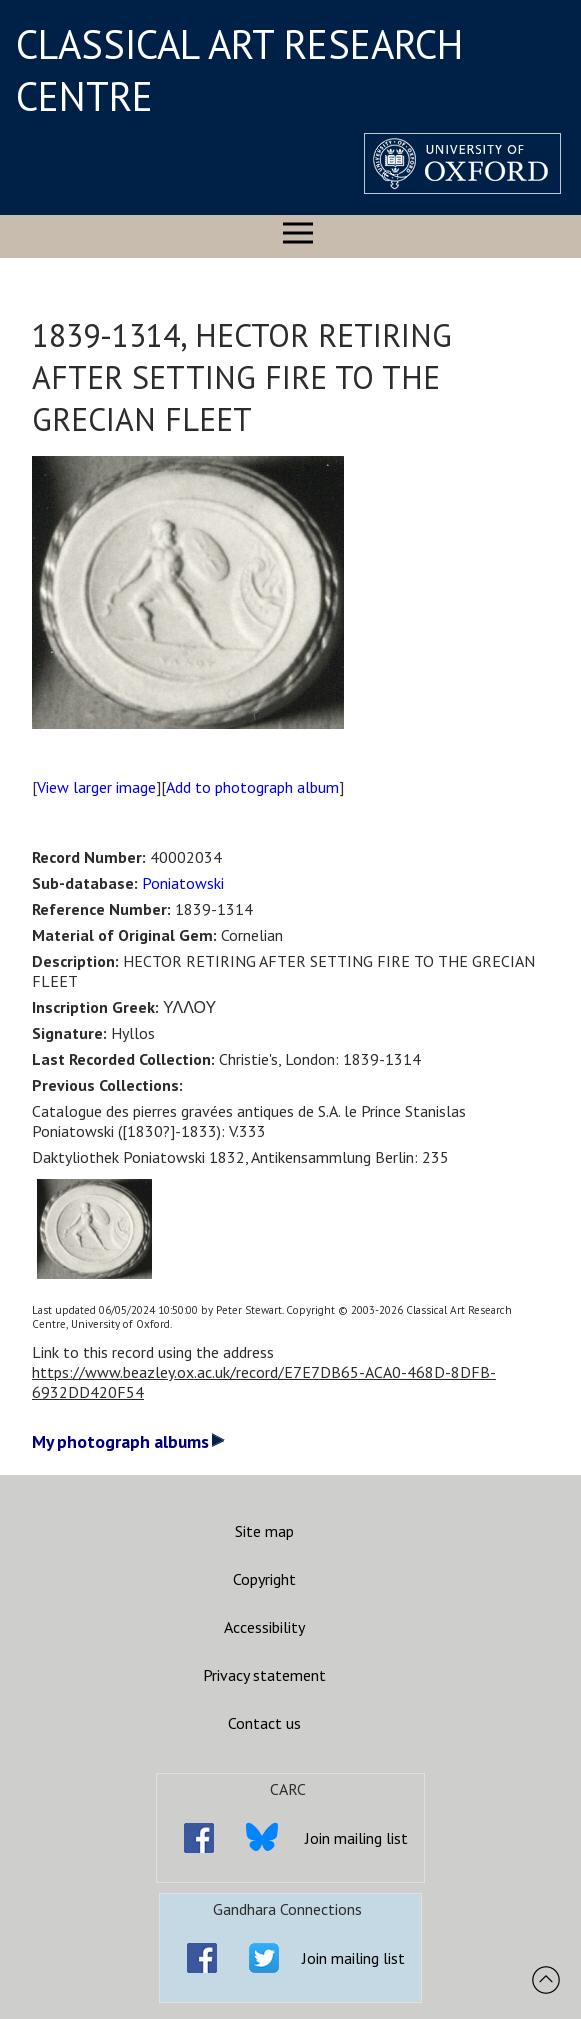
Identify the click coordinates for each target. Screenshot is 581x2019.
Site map (264, 1531)
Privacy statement (264, 1675)
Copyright (264, 1579)
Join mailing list (356, 1838)
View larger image (96, 787)
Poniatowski (183, 883)
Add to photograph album (252, 787)
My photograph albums (128, 1441)
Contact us (264, 1723)
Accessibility (264, 1627)
